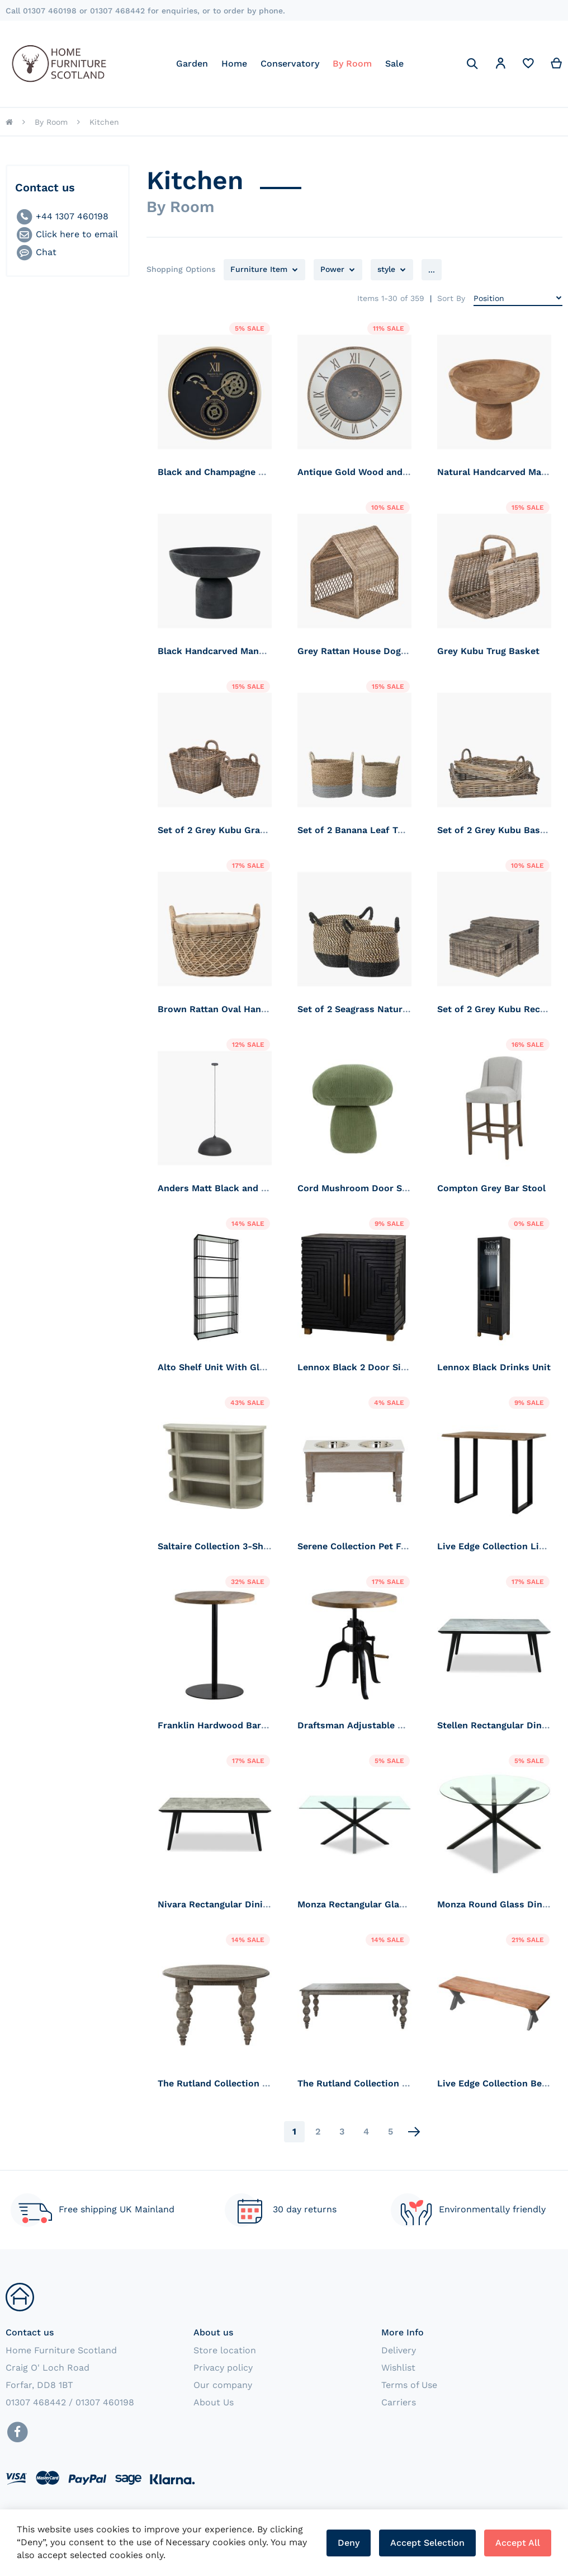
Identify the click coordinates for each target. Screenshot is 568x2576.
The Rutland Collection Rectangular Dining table (404, 2083)
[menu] (289, 63)
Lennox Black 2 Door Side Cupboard (377, 1367)
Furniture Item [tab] (258, 269)
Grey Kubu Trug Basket (488, 651)
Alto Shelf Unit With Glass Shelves (234, 1367)
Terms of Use (409, 2385)
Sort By (451, 298)
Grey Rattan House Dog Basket (365, 651)
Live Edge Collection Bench (497, 2083)
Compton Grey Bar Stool (491, 1188)
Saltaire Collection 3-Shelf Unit (227, 1546)
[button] (500, 65)
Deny (348, 2542)
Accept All (517, 2542)
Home (9, 122)
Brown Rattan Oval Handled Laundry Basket (255, 1009)
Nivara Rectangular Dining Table (229, 1904)
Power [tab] (332, 269)
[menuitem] (192, 63)
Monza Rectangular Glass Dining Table (382, 1904)
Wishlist (398, 2367)
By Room (51, 121)
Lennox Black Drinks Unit (494, 1367)
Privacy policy (223, 2367)
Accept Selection (427, 2542)
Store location (224, 2350)
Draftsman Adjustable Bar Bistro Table (383, 1725)
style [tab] (386, 269)
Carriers (398, 2402)
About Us (213, 2402)
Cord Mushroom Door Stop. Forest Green (388, 1188)
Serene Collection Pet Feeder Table (374, 1546)
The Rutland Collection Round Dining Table (253, 2083)
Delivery (398, 2350)
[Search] (472, 64)
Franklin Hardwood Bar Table (222, 1725)
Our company (222, 2385)
